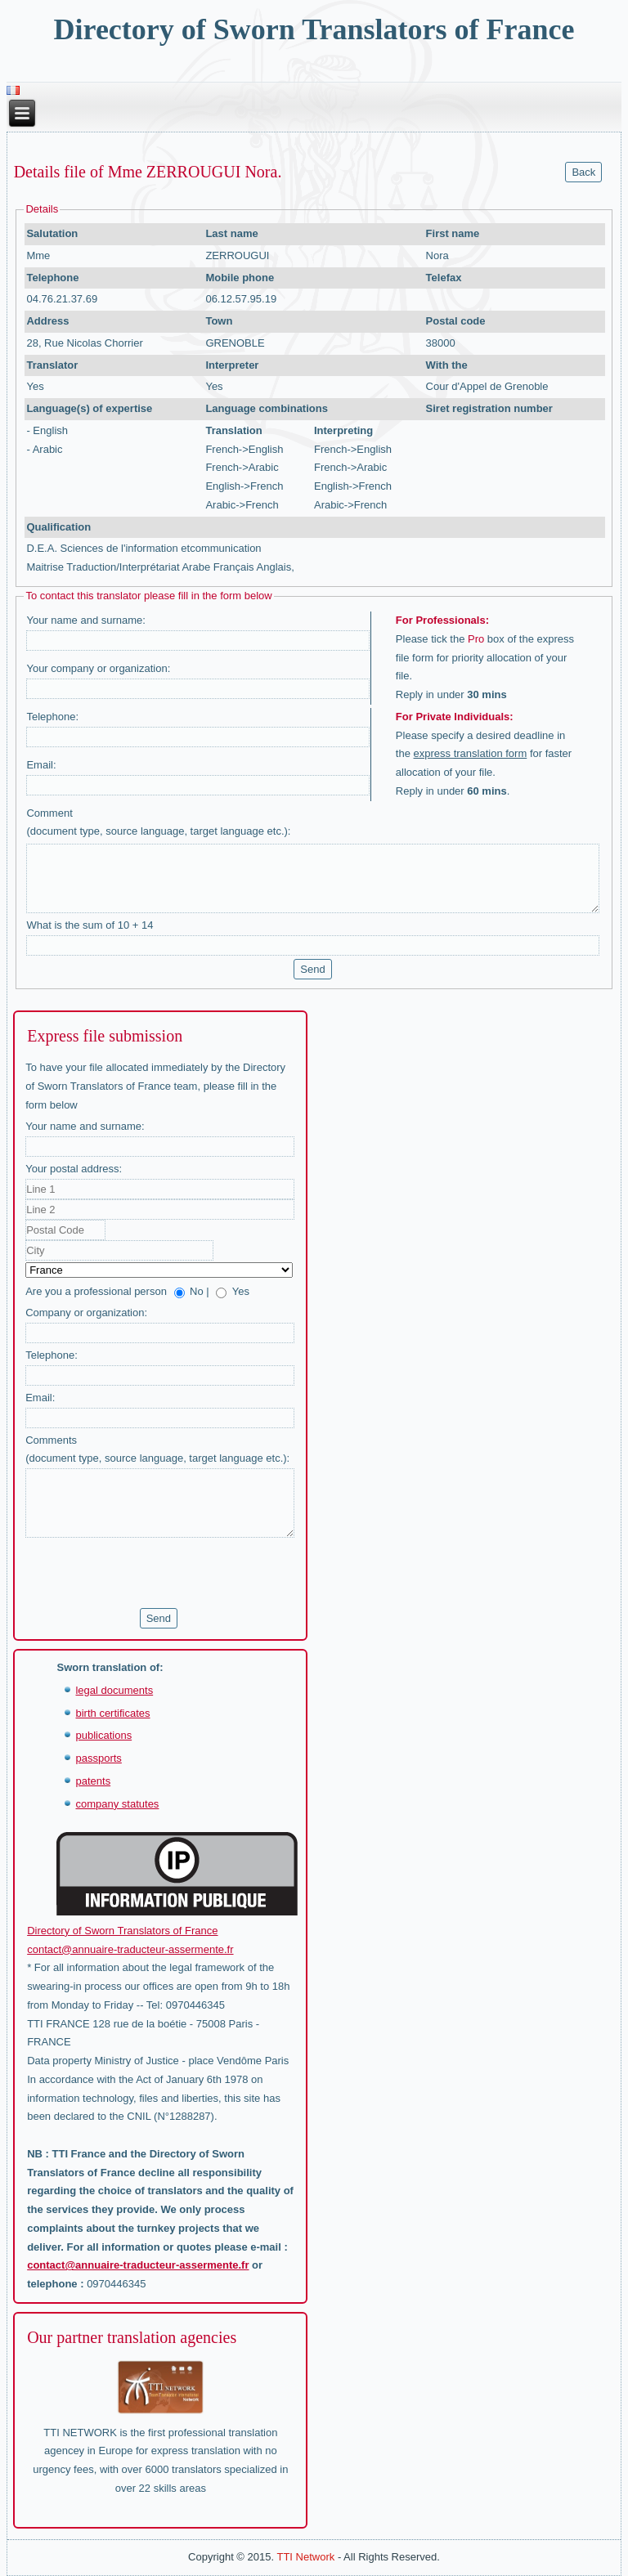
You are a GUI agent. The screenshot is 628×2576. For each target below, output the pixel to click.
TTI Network (305, 2557)
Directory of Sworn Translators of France (314, 29)
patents (92, 1781)
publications (103, 1735)
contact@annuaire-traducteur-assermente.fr (130, 1949)
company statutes (117, 1804)
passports (98, 1758)
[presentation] (149, 1573)
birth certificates (112, 1713)
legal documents (114, 1690)
